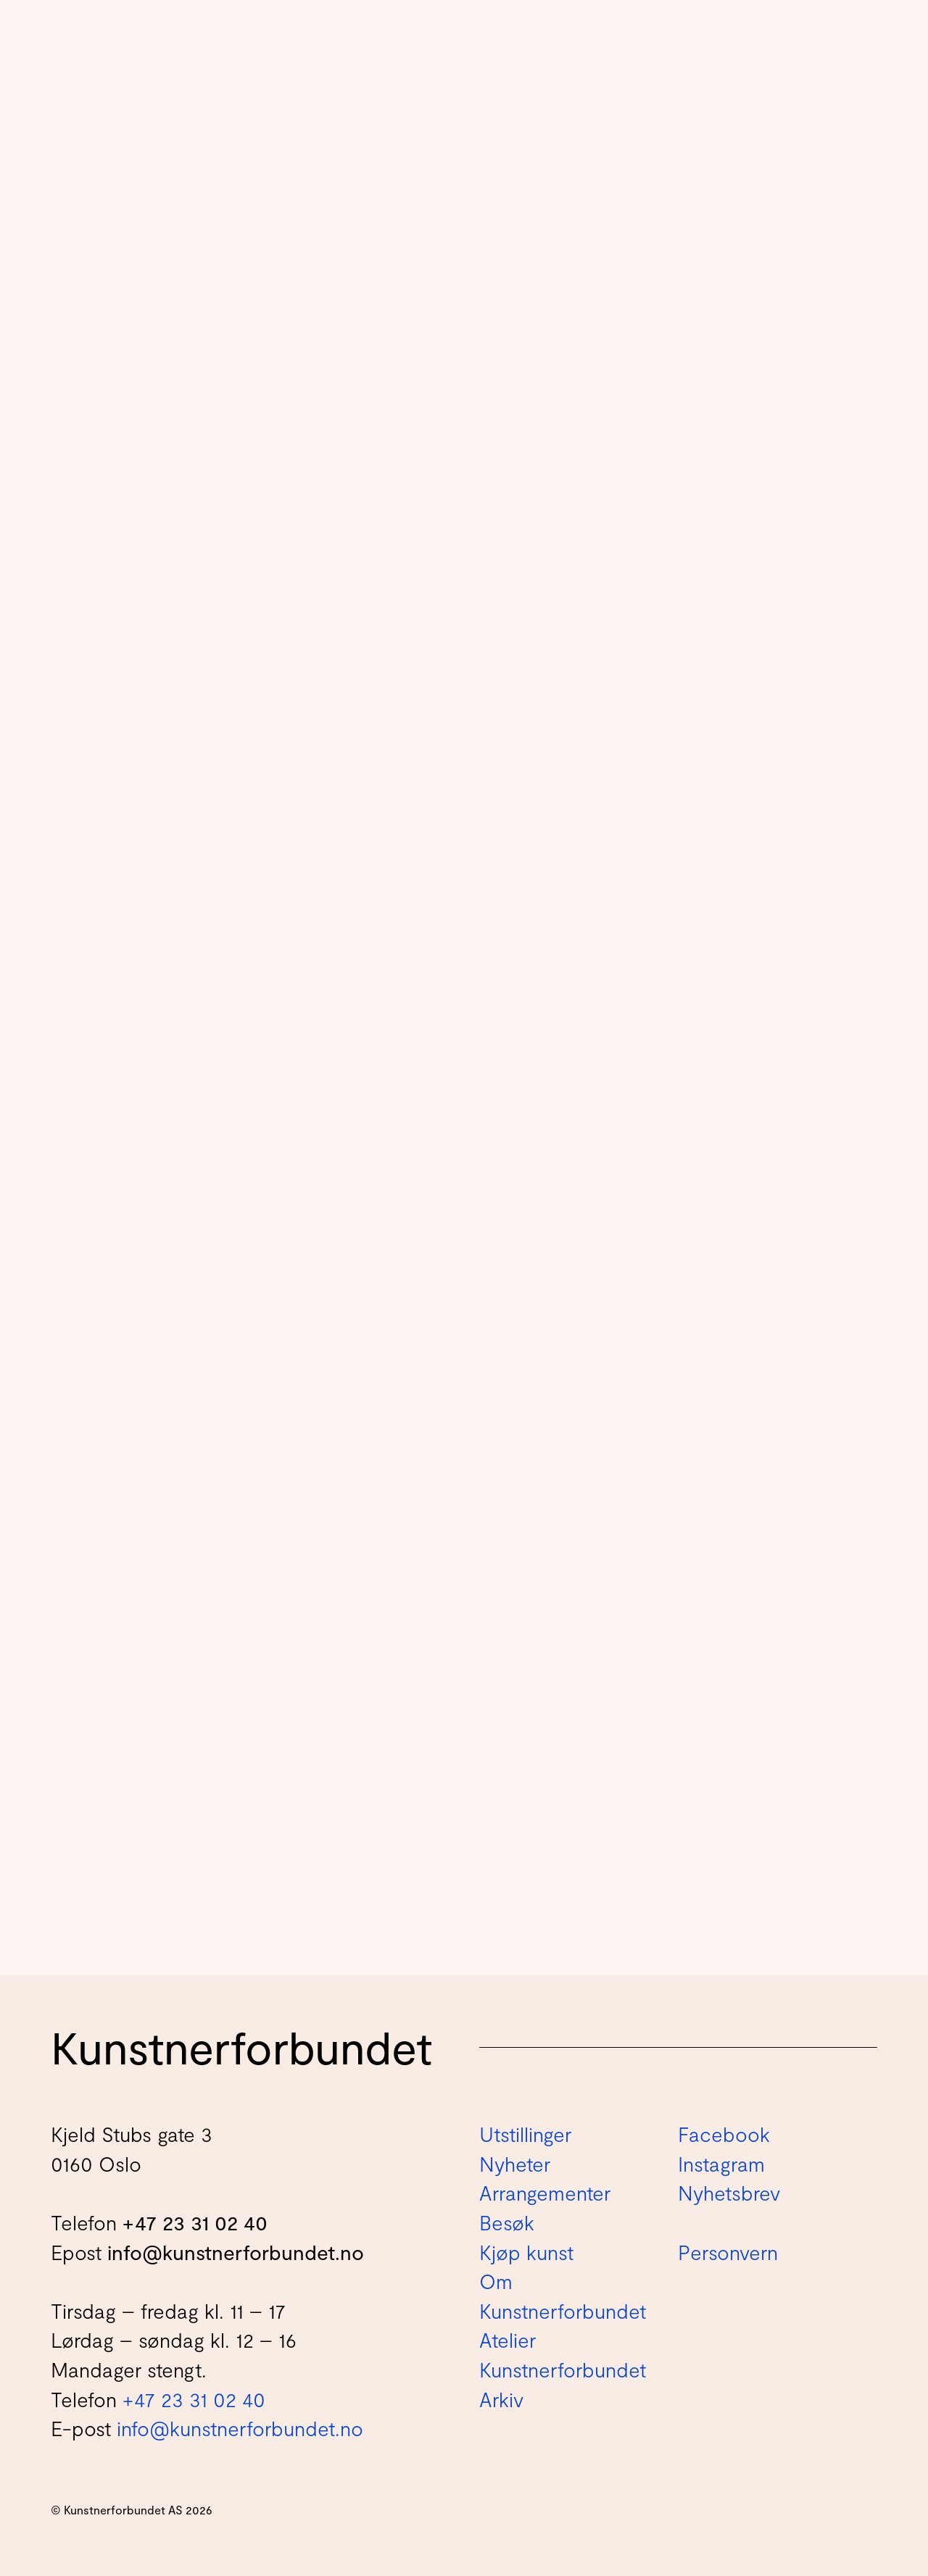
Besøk (506, 2222)
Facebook (724, 2134)
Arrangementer (544, 2192)
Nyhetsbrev (729, 2192)
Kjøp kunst (526, 2252)
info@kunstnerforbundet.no (235, 2252)
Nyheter (514, 2163)
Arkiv (501, 2399)
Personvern (728, 2252)
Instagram (721, 2163)
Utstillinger (525, 2134)
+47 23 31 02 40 (195, 2222)
